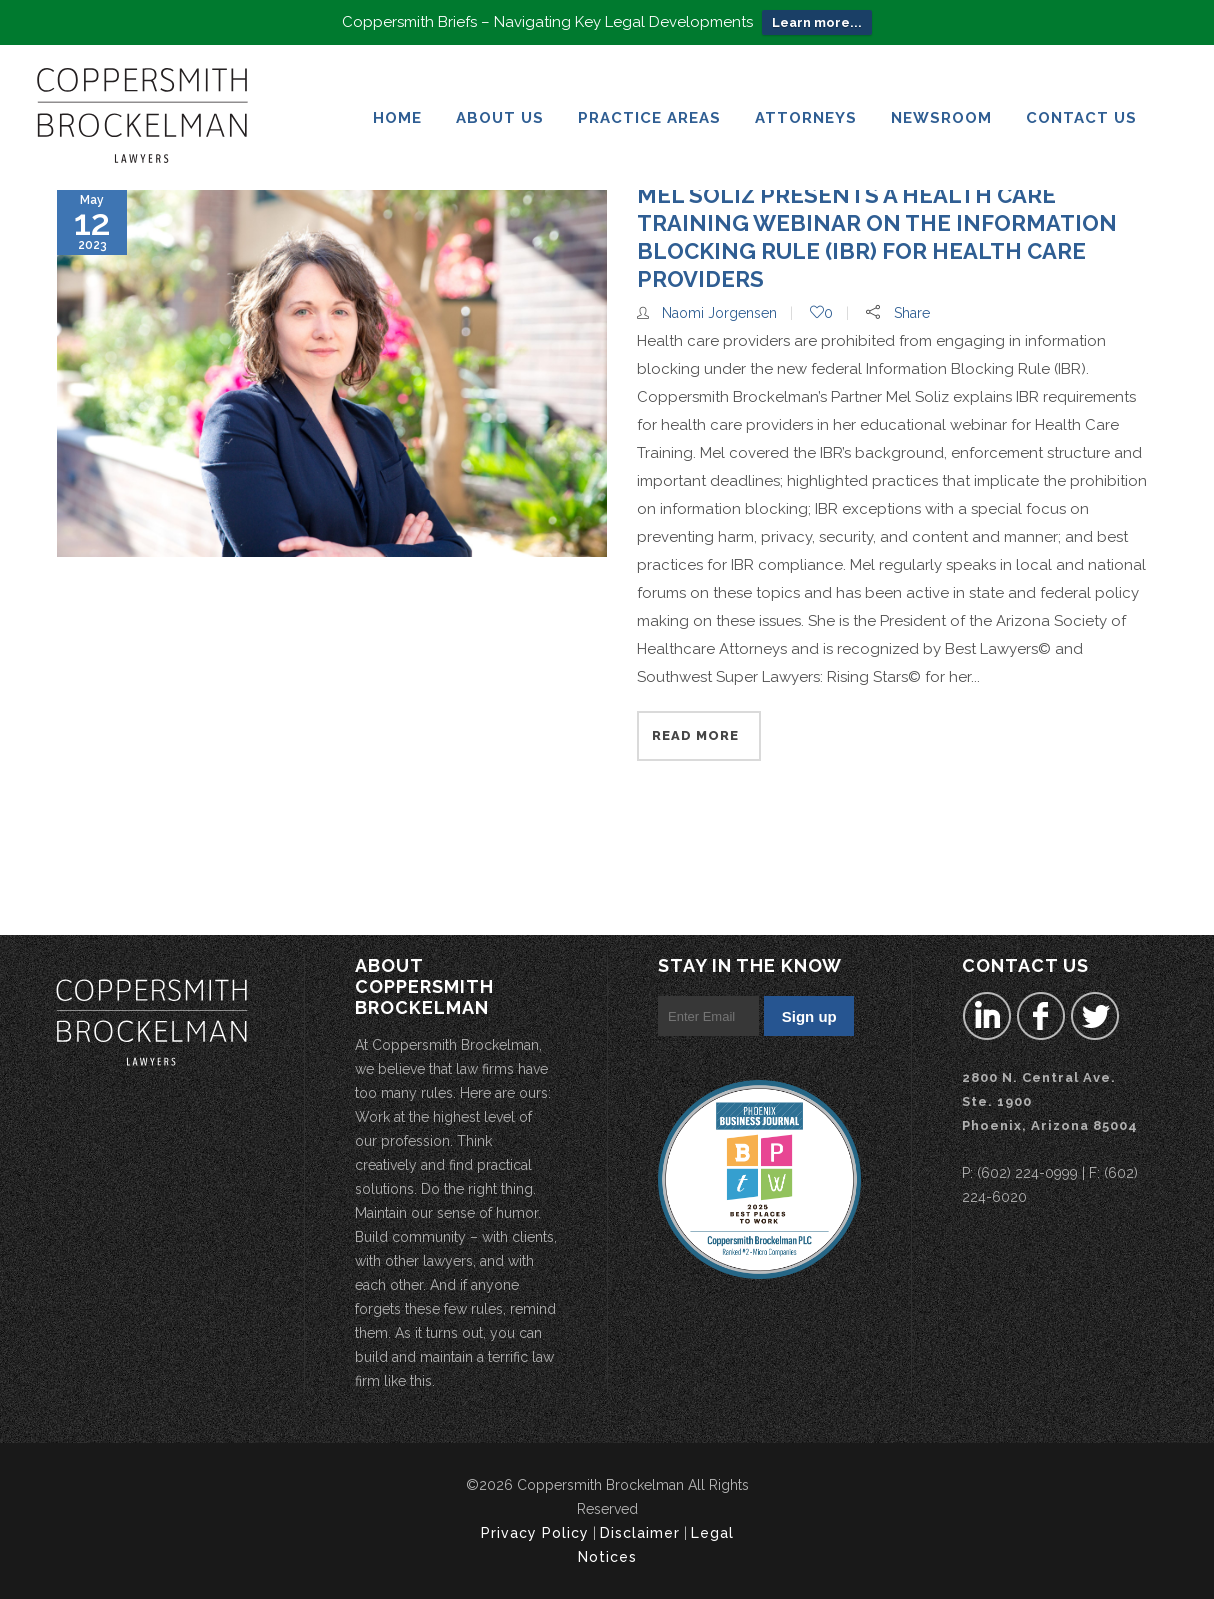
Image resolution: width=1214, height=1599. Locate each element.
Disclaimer (640, 1533)
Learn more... (817, 22)
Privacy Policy (535, 1533)
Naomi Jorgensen (719, 313)
